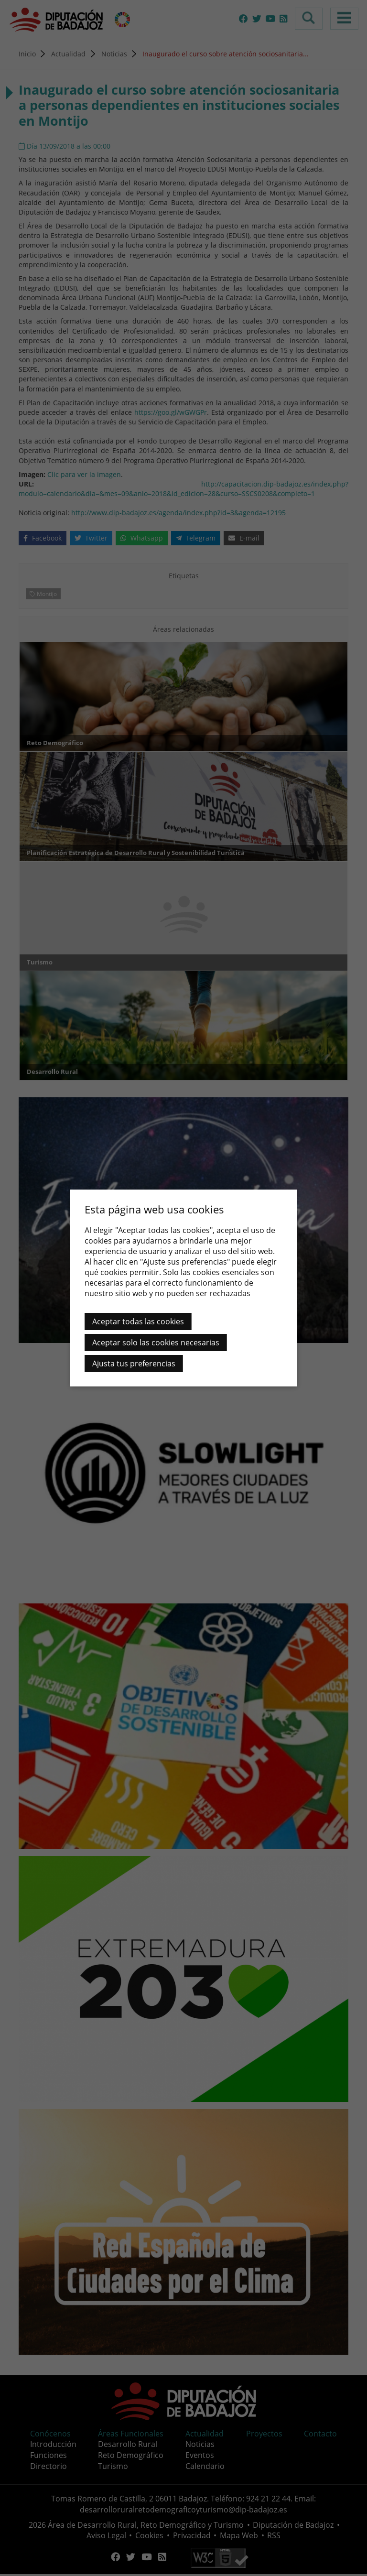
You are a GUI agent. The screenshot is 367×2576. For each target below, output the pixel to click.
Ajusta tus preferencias (133, 1363)
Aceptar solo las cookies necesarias (155, 1342)
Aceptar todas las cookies (138, 1321)
